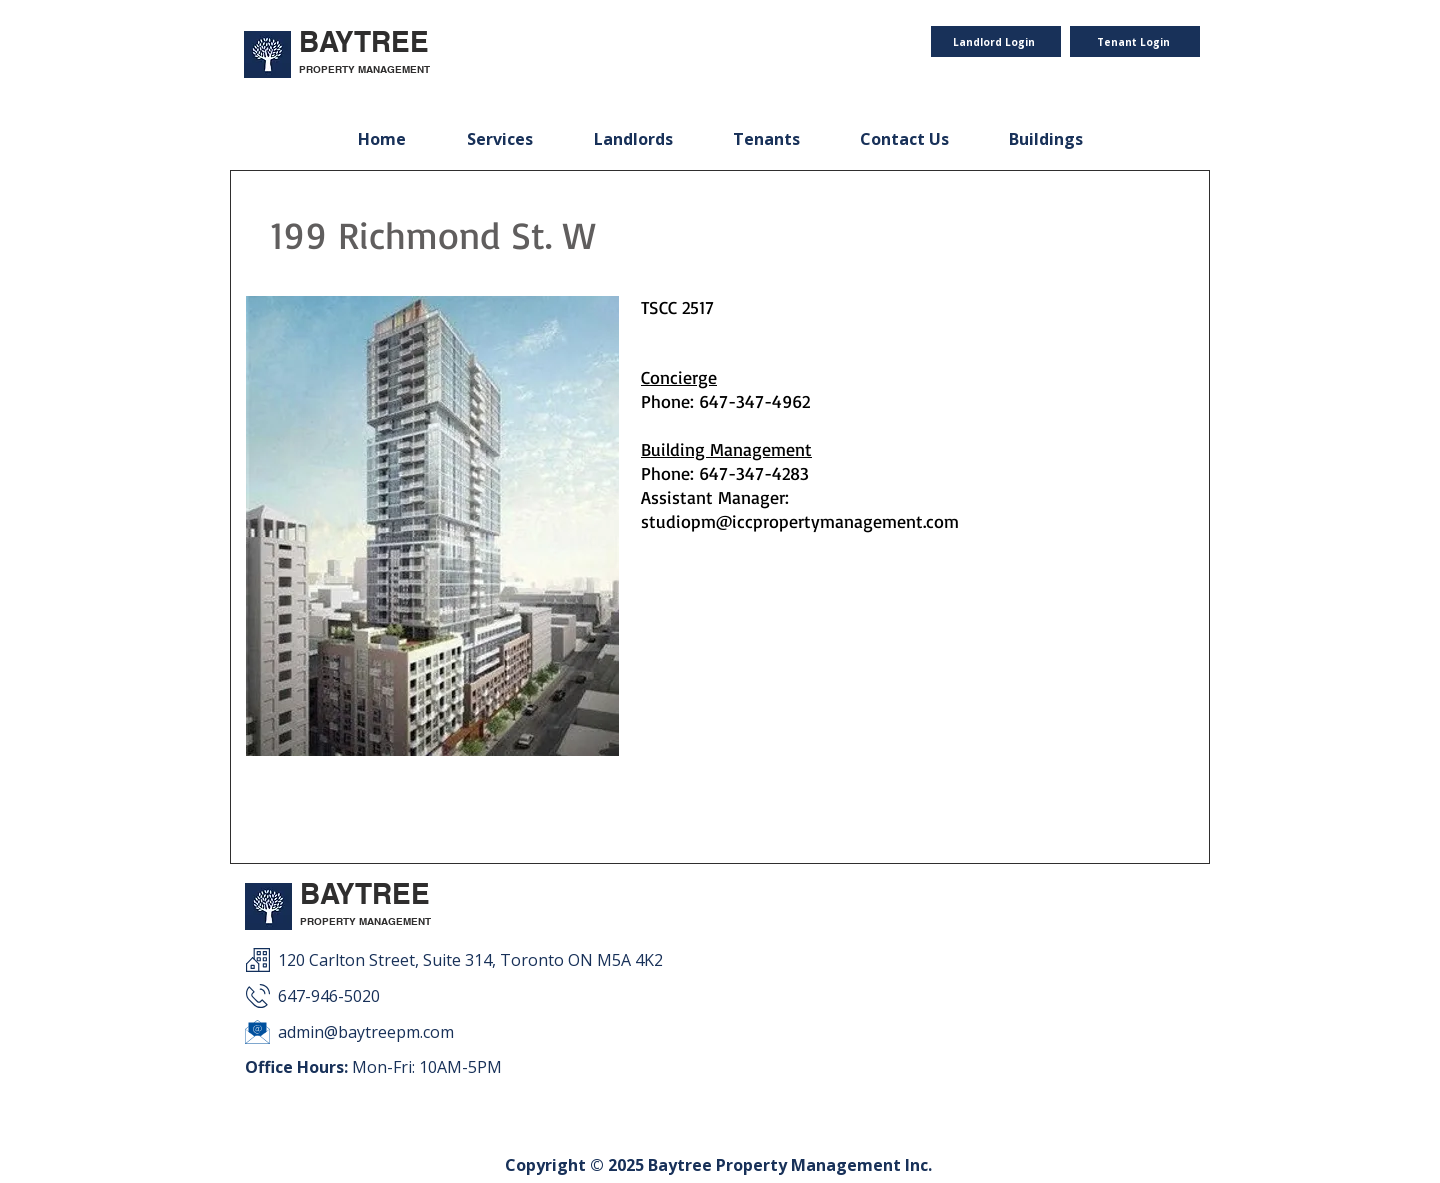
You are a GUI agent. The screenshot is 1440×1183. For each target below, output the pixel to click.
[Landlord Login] (996, 41)
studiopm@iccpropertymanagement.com (800, 521)
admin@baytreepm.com (366, 1032)
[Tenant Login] (1135, 41)
